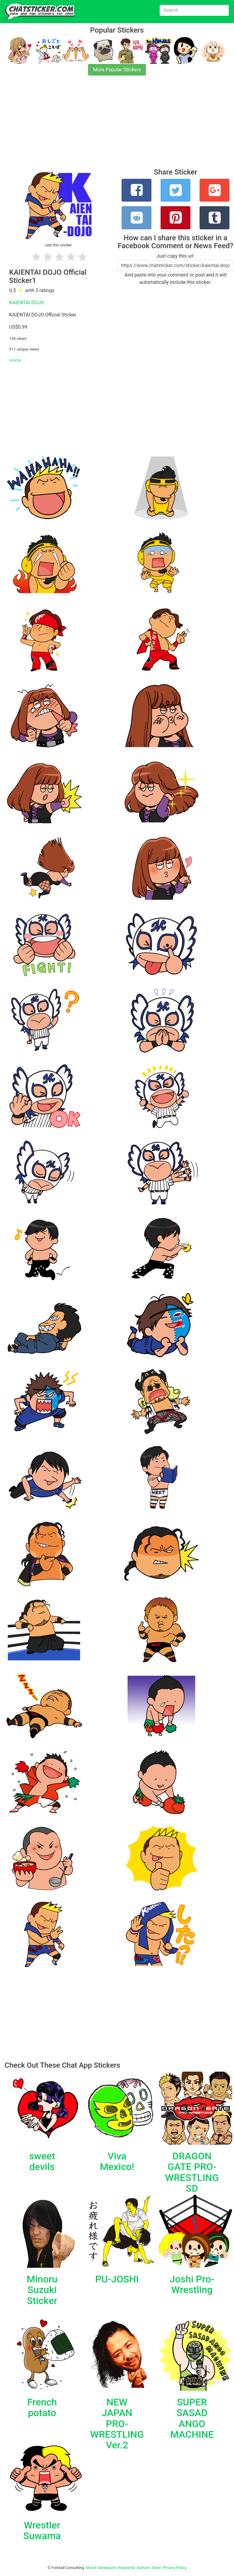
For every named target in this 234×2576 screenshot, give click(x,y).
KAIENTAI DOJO (26, 302)
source (15, 360)
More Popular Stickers (117, 69)
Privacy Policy (174, 2567)
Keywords (126, 2567)
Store (156, 2567)
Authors (144, 2567)
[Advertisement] (117, 125)
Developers (107, 2567)
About (91, 2567)
